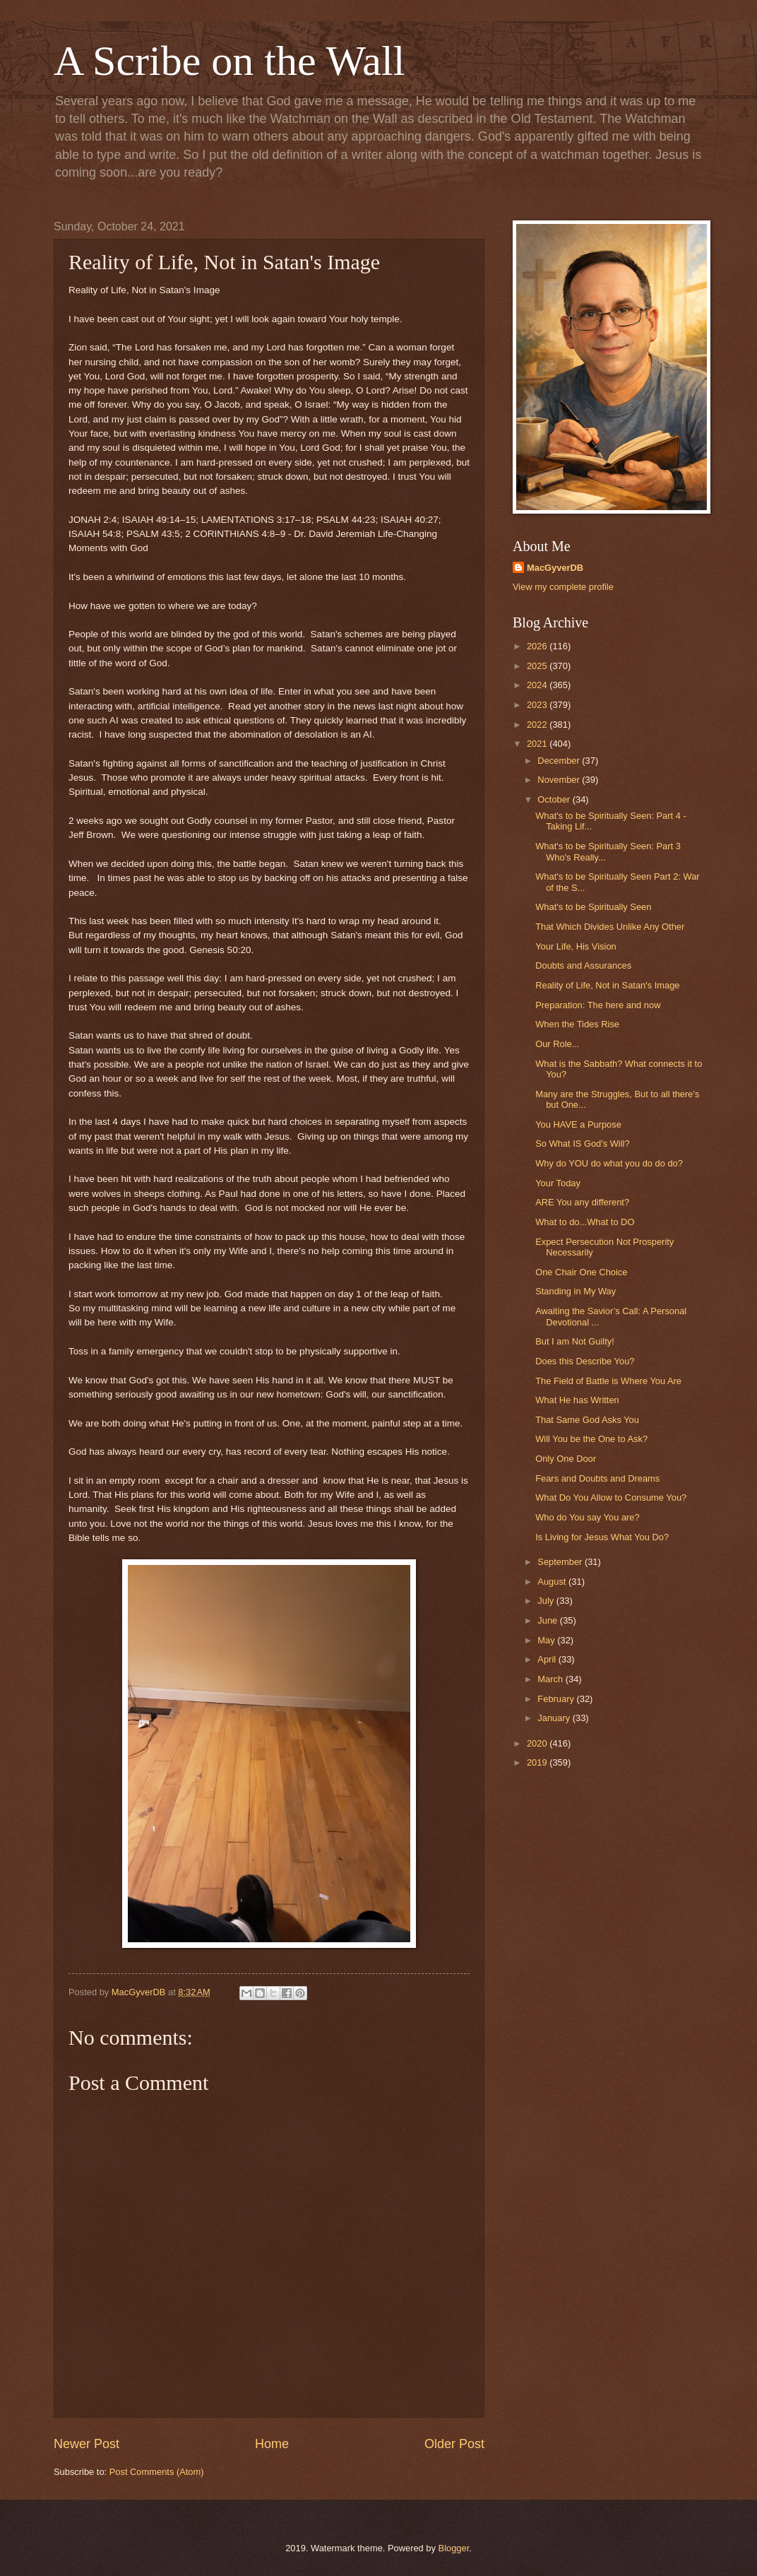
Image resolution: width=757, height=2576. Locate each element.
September (561, 1561)
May (547, 1640)
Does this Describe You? (584, 1361)
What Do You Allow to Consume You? (610, 1497)
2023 (538, 704)
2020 (538, 1743)
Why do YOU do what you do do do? (609, 1163)
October (554, 799)
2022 (538, 724)
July (546, 1600)
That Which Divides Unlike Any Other (609, 926)
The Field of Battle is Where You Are (608, 1381)
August (552, 1581)
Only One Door (565, 1458)
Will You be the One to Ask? (591, 1439)
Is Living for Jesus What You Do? (602, 1537)
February (556, 1699)
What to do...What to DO (584, 1222)
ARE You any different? (582, 1202)
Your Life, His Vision (575, 946)
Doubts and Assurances (583, 965)
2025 (538, 666)
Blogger (454, 2548)
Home (272, 2444)
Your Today (557, 1183)
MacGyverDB (555, 567)
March (551, 1679)
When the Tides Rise (577, 1024)
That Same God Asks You (587, 1419)
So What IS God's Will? (582, 1143)
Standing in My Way (575, 1291)
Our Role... (557, 1044)
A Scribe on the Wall (229, 60)
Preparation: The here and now (597, 1005)
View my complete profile (563, 586)
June (548, 1620)
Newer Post (86, 2444)
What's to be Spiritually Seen (593, 907)
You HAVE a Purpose (578, 1124)
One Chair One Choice (581, 1272)
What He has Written (577, 1400)
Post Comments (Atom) (156, 2471)
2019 (538, 1762)
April (547, 1659)
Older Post (454, 2444)
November (559, 779)
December (559, 760)
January (554, 1718)
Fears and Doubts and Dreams (597, 1478)
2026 (538, 646)
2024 (538, 685)
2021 (538, 743)
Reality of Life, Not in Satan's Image (607, 985)
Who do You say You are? (587, 1517)
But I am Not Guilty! (574, 1341)
